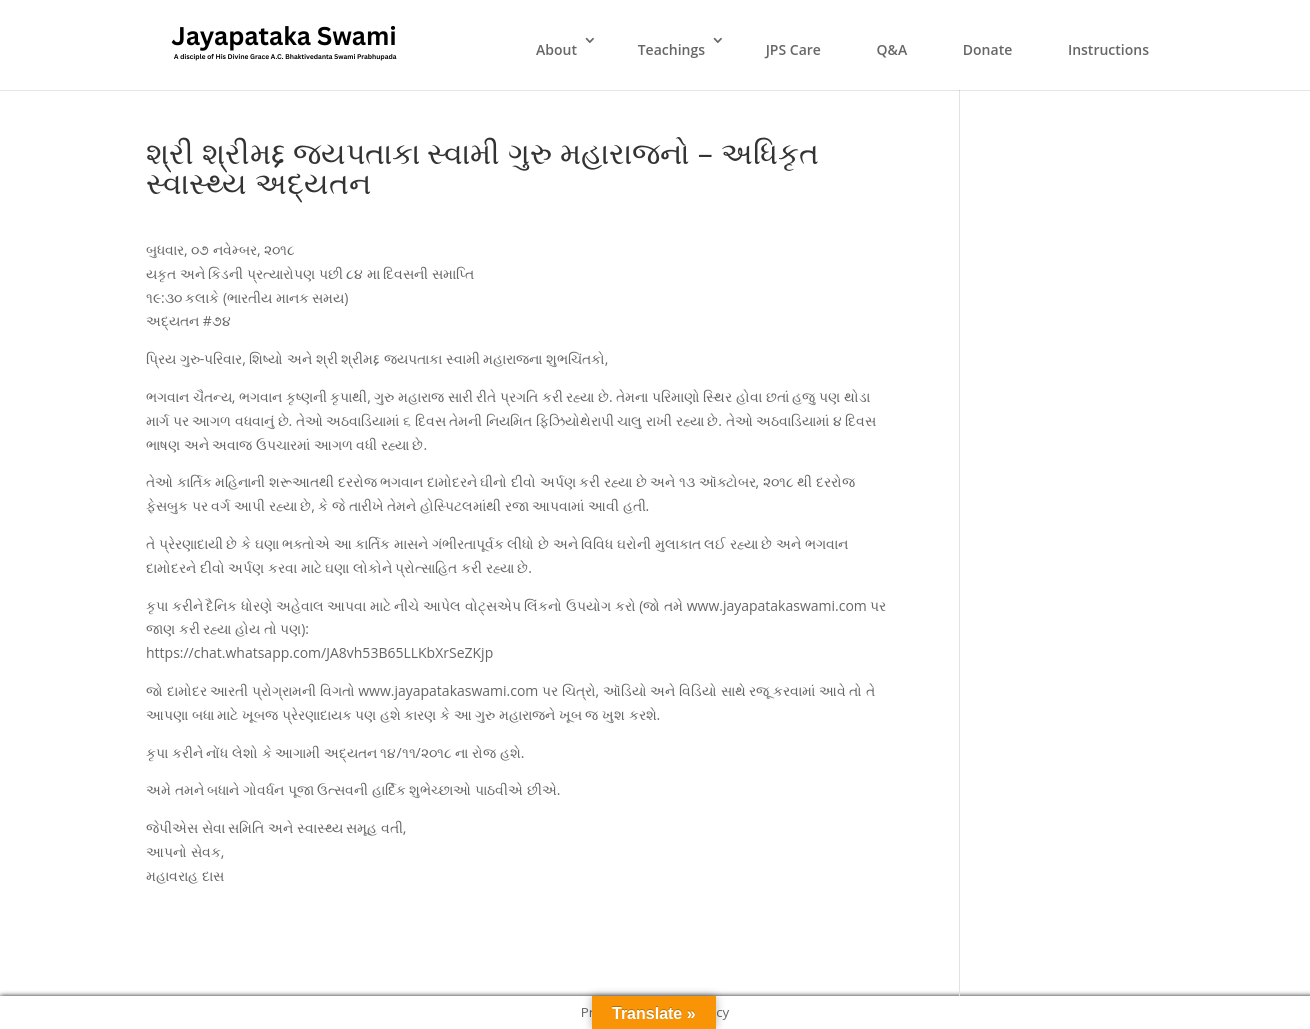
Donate (987, 49)
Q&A (892, 49)
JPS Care (793, 49)
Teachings (671, 49)
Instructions (1108, 49)
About (556, 49)
